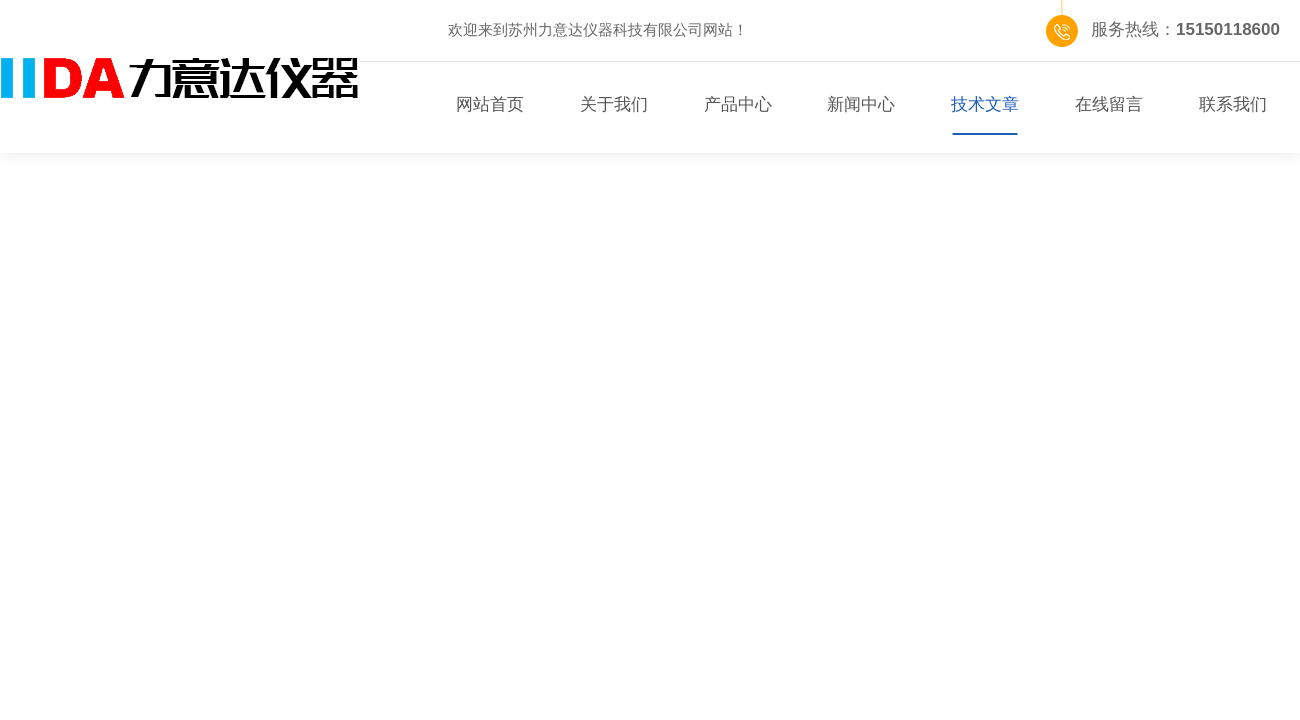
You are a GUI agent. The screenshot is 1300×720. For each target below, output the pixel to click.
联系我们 (1233, 104)
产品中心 (738, 104)
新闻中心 (861, 104)
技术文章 (985, 104)
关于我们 (614, 104)
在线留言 (1109, 104)
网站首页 (490, 104)
